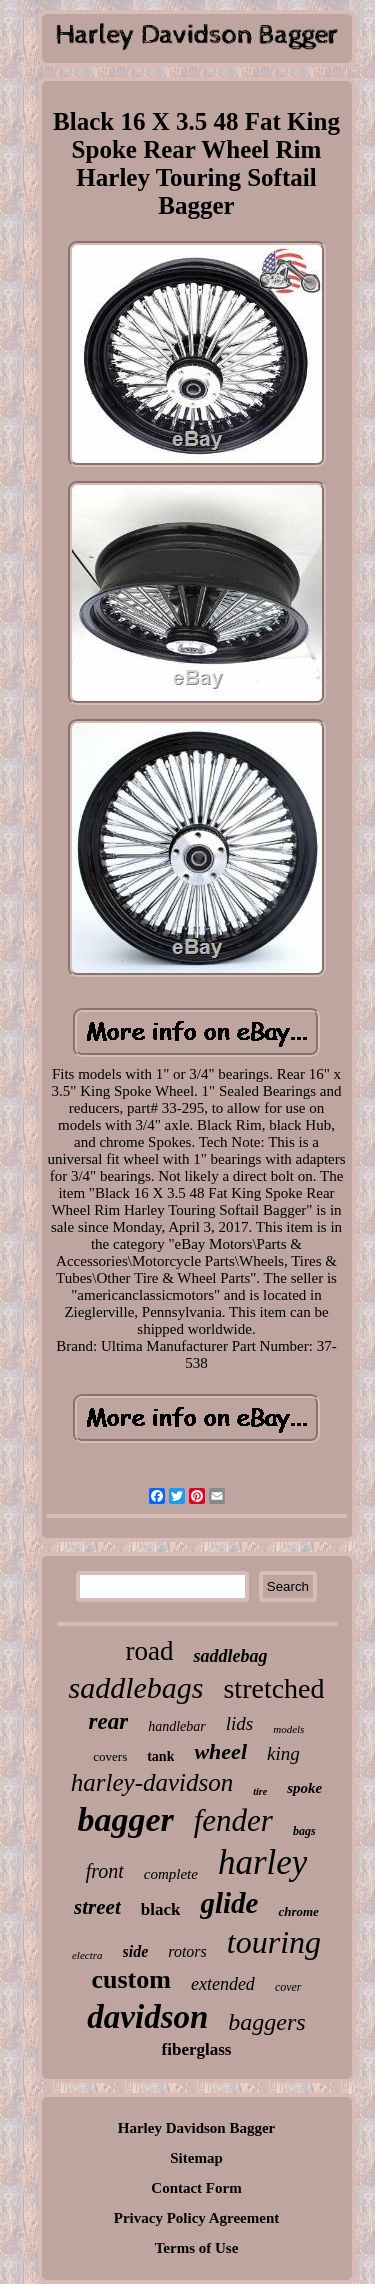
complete (171, 1874)
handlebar (177, 1726)
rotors (187, 1951)
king (283, 1753)
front (105, 1871)
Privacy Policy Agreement (197, 2218)
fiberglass (197, 2049)
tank (160, 1756)
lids (239, 1723)
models (288, 1729)
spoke (304, 1788)
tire (260, 1791)
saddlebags (135, 1687)
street (97, 1907)
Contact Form (196, 2188)
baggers (266, 2022)
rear (109, 1721)
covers (110, 1756)
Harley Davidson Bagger (197, 2128)
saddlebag (230, 1656)
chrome (298, 1911)
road (150, 1651)
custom (130, 1979)
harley (262, 1862)
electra (87, 1955)
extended (223, 1984)
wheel (220, 1751)
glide (229, 1903)
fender (233, 1820)
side (136, 1951)
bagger (125, 1819)
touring (274, 1942)
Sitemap (196, 2158)
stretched (273, 1688)
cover (288, 1987)
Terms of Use (197, 2248)
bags (304, 1831)
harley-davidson (152, 1782)
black (161, 1909)
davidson (147, 2017)
